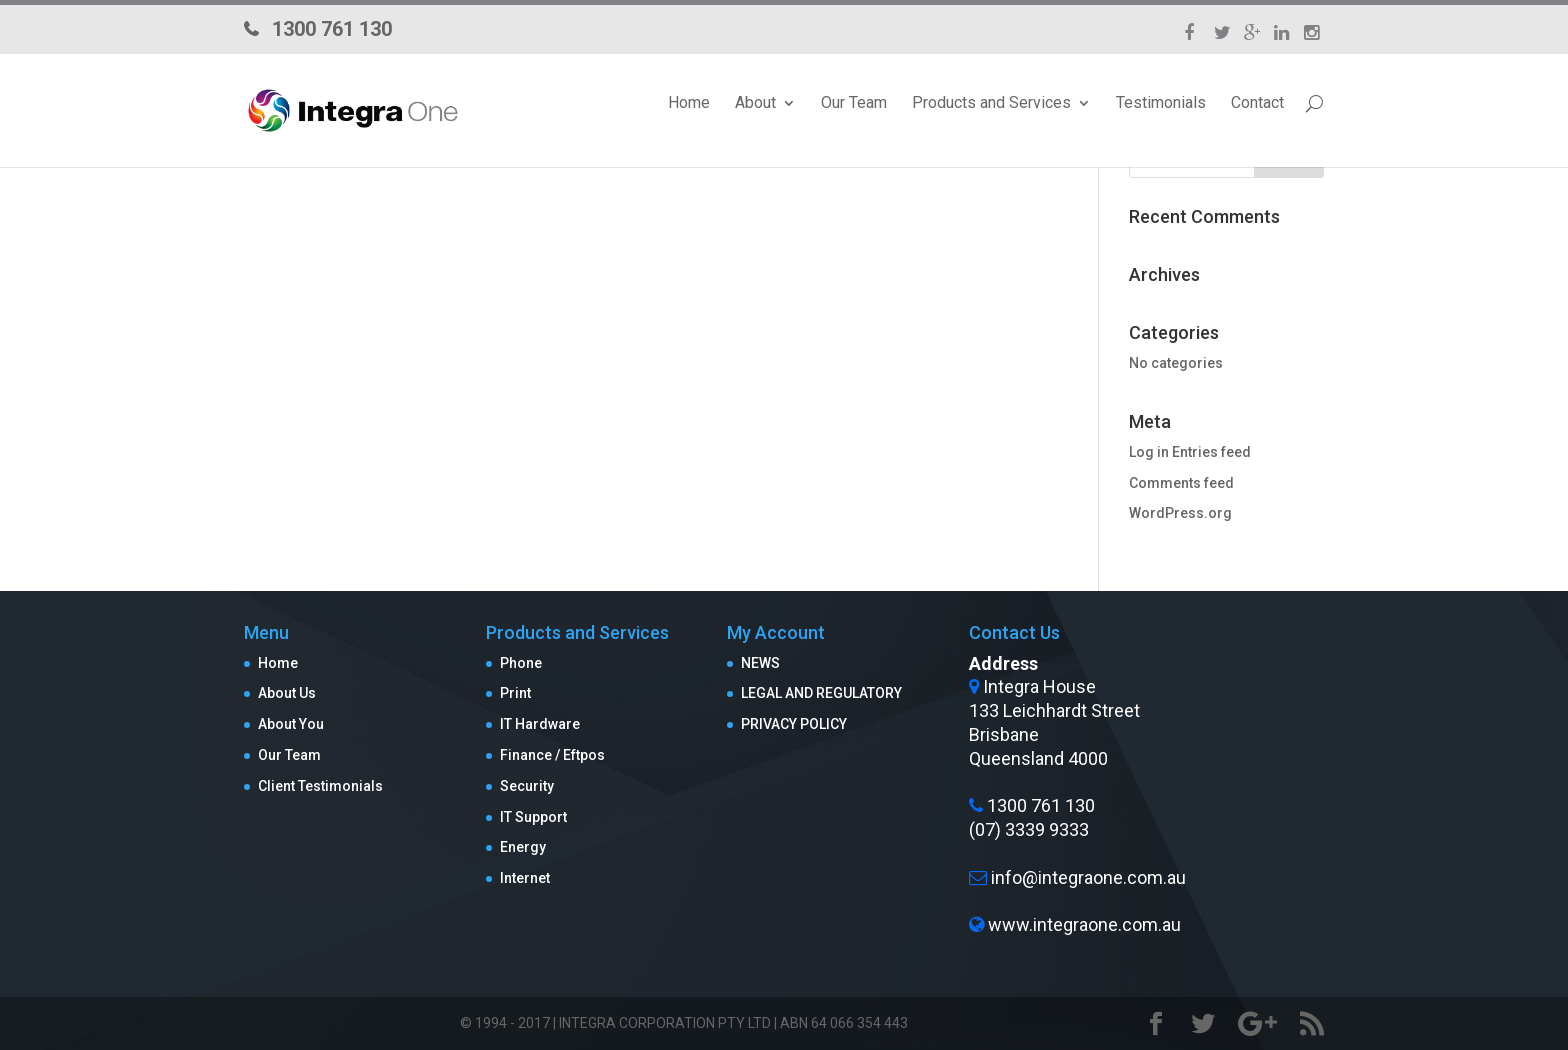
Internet (525, 878)
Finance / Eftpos (552, 755)
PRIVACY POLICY (794, 724)
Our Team (854, 103)
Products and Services (991, 103)
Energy (523, 847)
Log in (1149, 452)
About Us (287, 693)
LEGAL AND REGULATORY (821, 693)
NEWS (760, 663)
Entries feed (1211, 452)
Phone (521, 663)
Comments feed (1181, 483)
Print (515, 693)
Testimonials (1161, 103)
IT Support (533, 817)
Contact (1257, 103)
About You (291, 724)
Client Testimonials (320, 786)
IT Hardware (540, 724)
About (755, 103)
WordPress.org (1180, 513)
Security (527, 786)
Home (689, 103)
